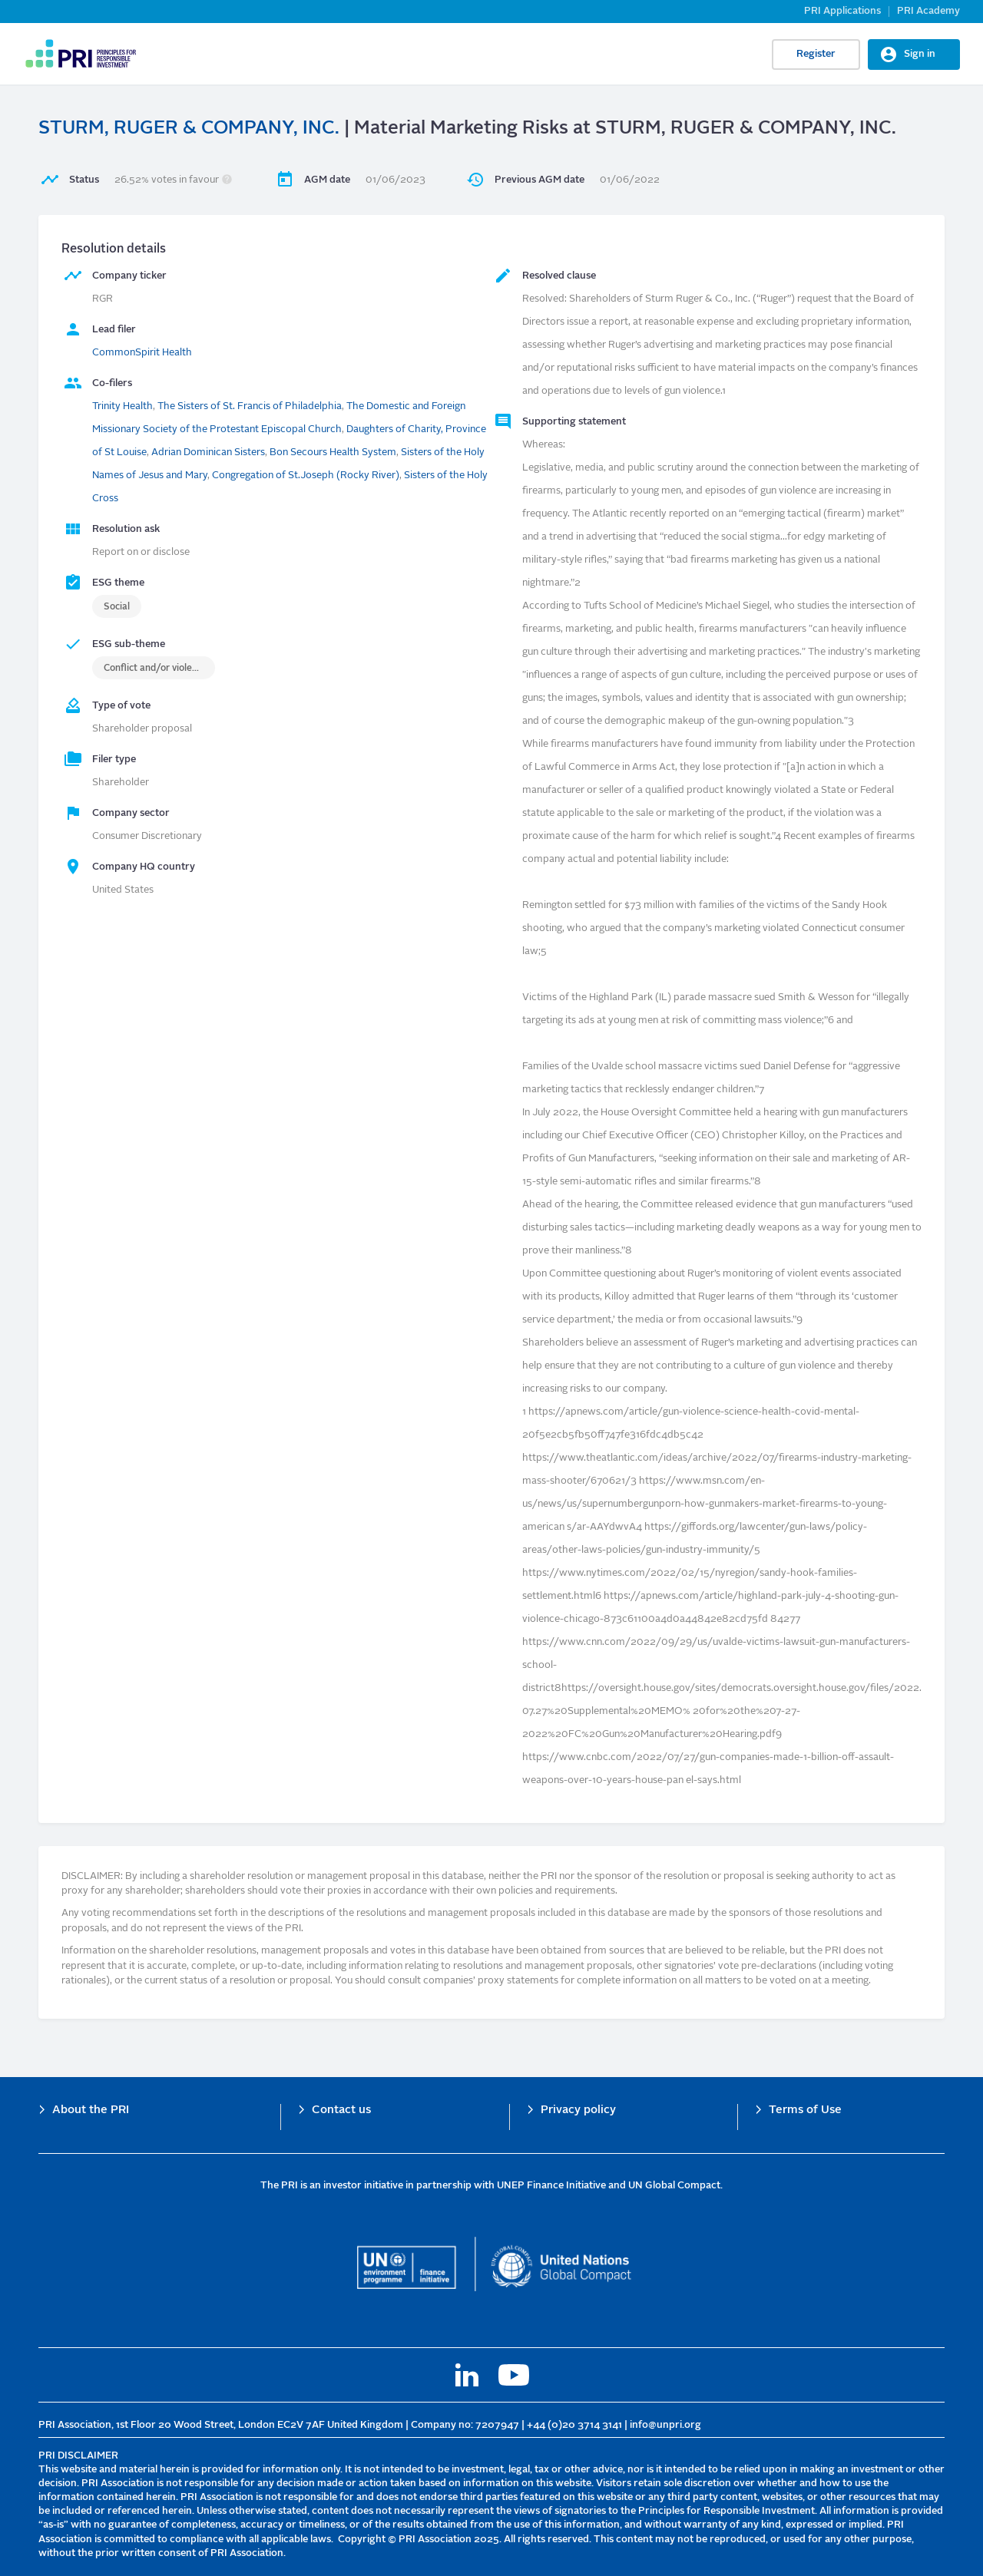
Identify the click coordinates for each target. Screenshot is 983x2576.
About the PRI (90, 2110)
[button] (227, 180)
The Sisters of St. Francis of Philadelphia (249, 406)
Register (816, 54)
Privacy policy (578, 2110)
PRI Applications (842, 11)
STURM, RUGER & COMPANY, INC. (188, 129)
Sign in (919, 54)
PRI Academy (928, 11)
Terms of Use (805, 2110)
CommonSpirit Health (142, 353)
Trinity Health (122, 406)
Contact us (341, 2110)
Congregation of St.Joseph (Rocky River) (305, 476)
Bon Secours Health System (333, 452)
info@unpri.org (665, 2425)
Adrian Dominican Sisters (208, 452)
